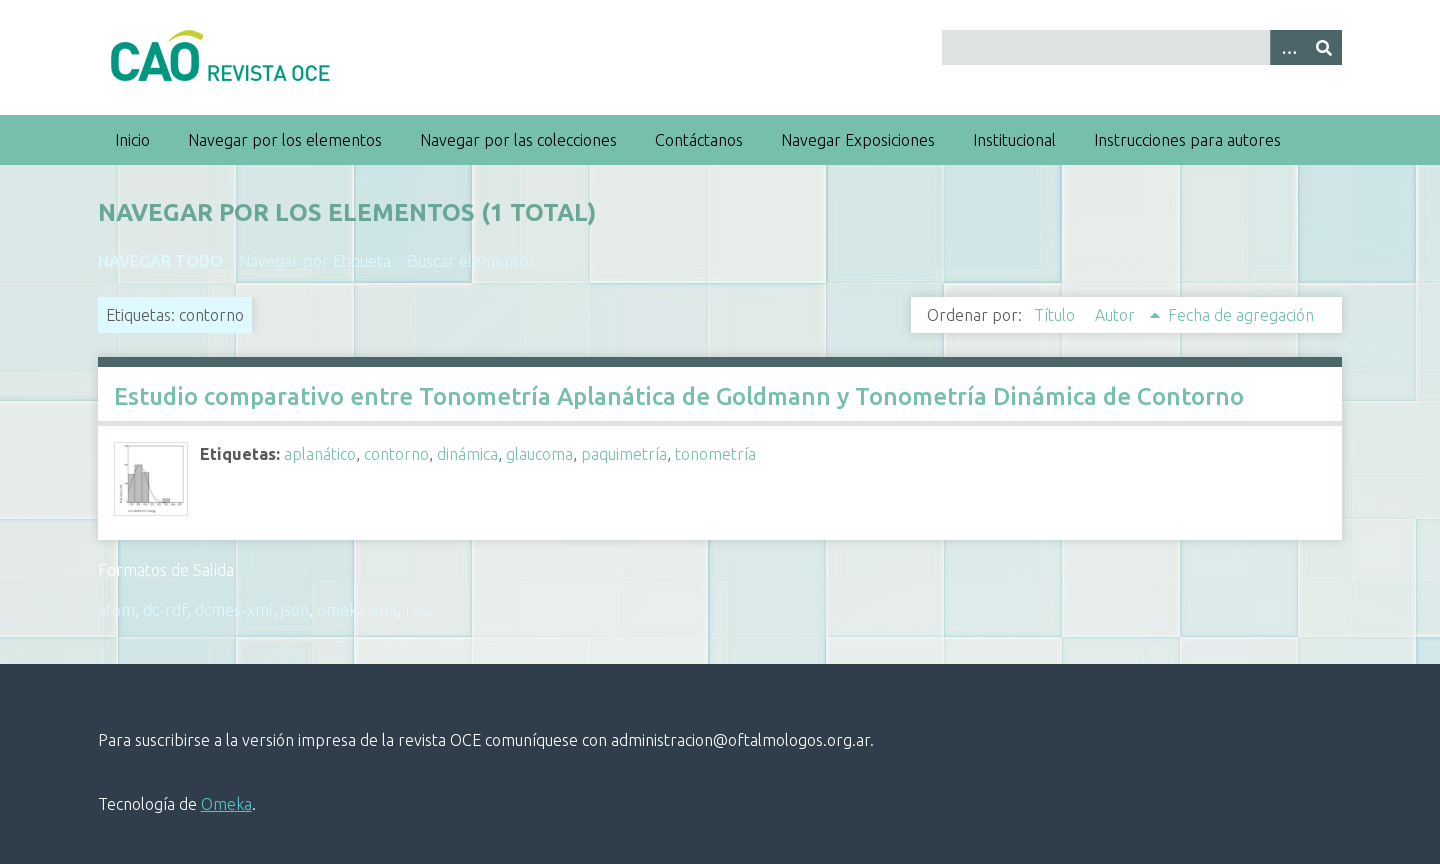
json (295, 610)
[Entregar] (1324, 47)
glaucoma (539, 454)
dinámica (467, 454)
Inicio (132, 140)
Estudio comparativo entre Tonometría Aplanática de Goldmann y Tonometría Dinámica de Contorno (679, 396)
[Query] (1142, 47)
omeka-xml (357, 610)
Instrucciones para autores (1187, 140)
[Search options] (1288, 47)
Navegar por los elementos (285, 140)
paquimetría (624, 454)
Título (1056, 315)
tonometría (715, 454)
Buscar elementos (471, 261)
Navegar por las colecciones (518, 140)
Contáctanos (699, 140)
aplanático (320, 454)
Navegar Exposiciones (858, 140)
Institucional (1014, 140)
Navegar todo (160, 261)
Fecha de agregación (1241, 315)
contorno (396, 454)
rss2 (420, 610)
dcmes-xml (234, 610)
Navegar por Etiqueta (315, 261)
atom (116, 610)
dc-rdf (165, 610)
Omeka (226, 804)
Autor (1117, 315)
